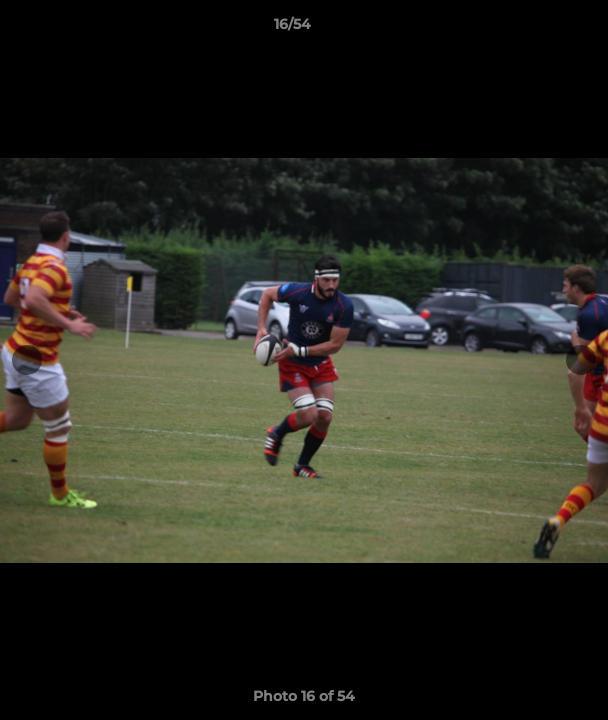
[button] (536, 29)
